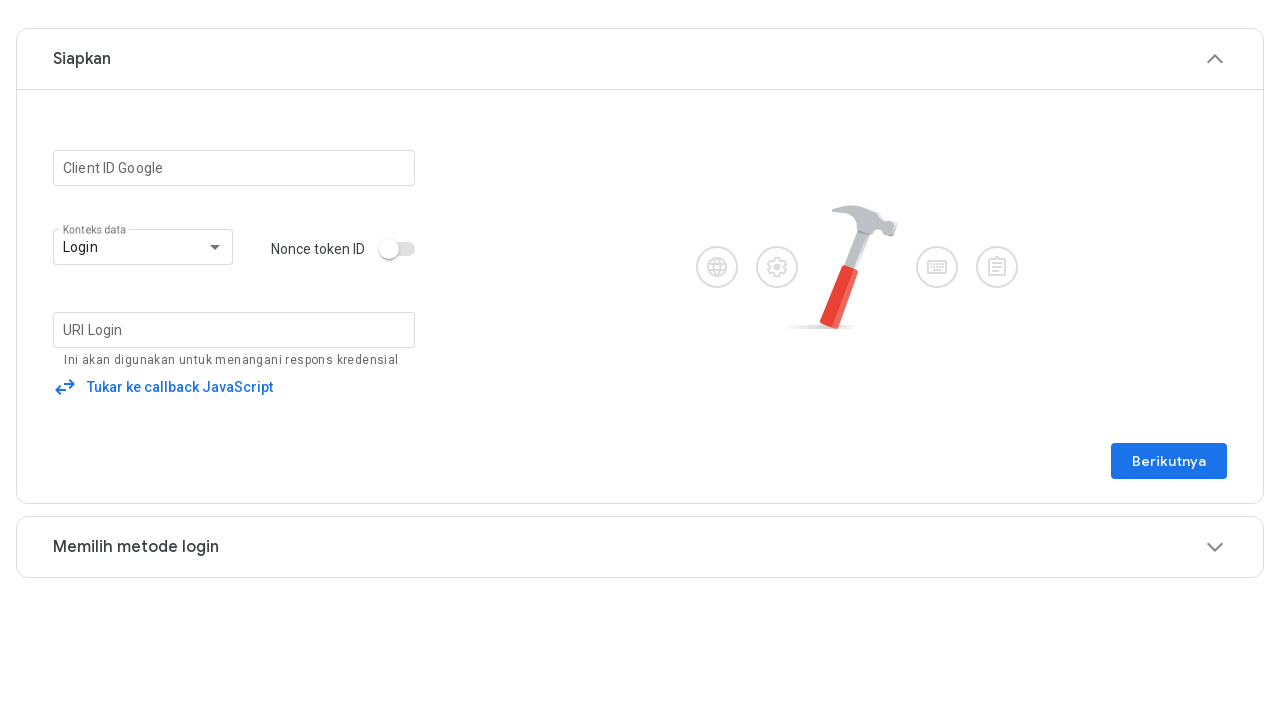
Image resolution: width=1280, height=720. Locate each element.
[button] (640, 59)
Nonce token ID (318, 249)
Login (80, 247)
